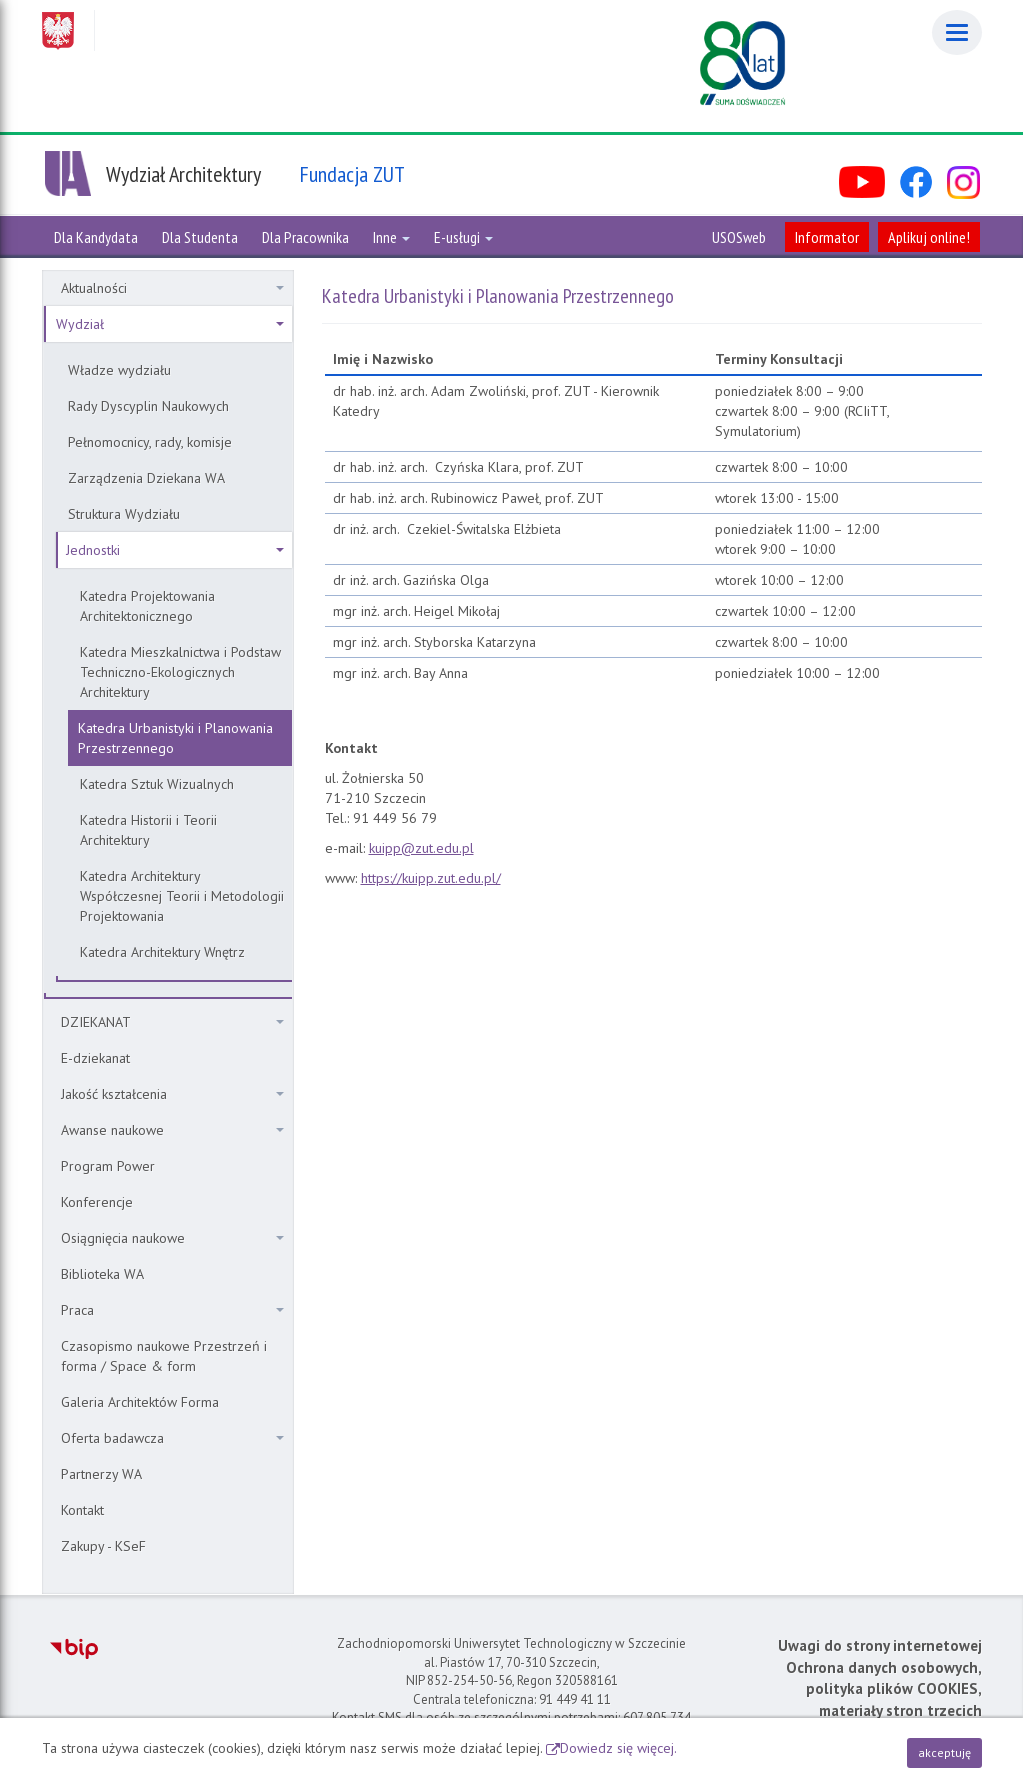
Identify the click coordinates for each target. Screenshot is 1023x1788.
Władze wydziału (119, 370)
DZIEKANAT (172, 1022)
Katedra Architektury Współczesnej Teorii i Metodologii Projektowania (182, 896)
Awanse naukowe (172, 1130)
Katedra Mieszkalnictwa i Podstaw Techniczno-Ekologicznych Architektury (180, 672)
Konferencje (97, 1202)
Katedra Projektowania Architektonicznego (147, 606)
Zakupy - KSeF (103, 1546)
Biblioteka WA (102, 1274)
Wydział (170, 324)
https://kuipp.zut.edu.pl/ (431, 878)
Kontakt (82, 1510)
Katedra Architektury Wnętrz (162, 952)
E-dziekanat (95, 1058)
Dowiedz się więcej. (618, 1748)
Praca (172, 1310)
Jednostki (175, 550)
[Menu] (957, 32)
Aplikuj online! (929, 237)
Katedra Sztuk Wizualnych (157, 784)
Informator (827, 237)
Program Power (108, 1166)
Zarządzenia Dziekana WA (146, 478)
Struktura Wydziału (124, 514)
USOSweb (739, 237)
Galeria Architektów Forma (140, 1402)
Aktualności (172, 288)
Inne (391, 237)
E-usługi (463, 237)
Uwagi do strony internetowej (880, 1645)
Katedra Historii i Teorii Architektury (148, 830)
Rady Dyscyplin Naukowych (148, 406)
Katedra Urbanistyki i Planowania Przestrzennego (175, 738)
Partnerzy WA (101, 1474)
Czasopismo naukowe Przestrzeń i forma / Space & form (164, 1356)
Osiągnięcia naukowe (172, 1238)
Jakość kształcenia (172, 1094)
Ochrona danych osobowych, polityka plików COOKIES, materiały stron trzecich (884, 1689)
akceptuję (944, 1752)
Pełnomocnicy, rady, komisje (150, 442)
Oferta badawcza (172, 1438)
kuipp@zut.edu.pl (421, 848)
